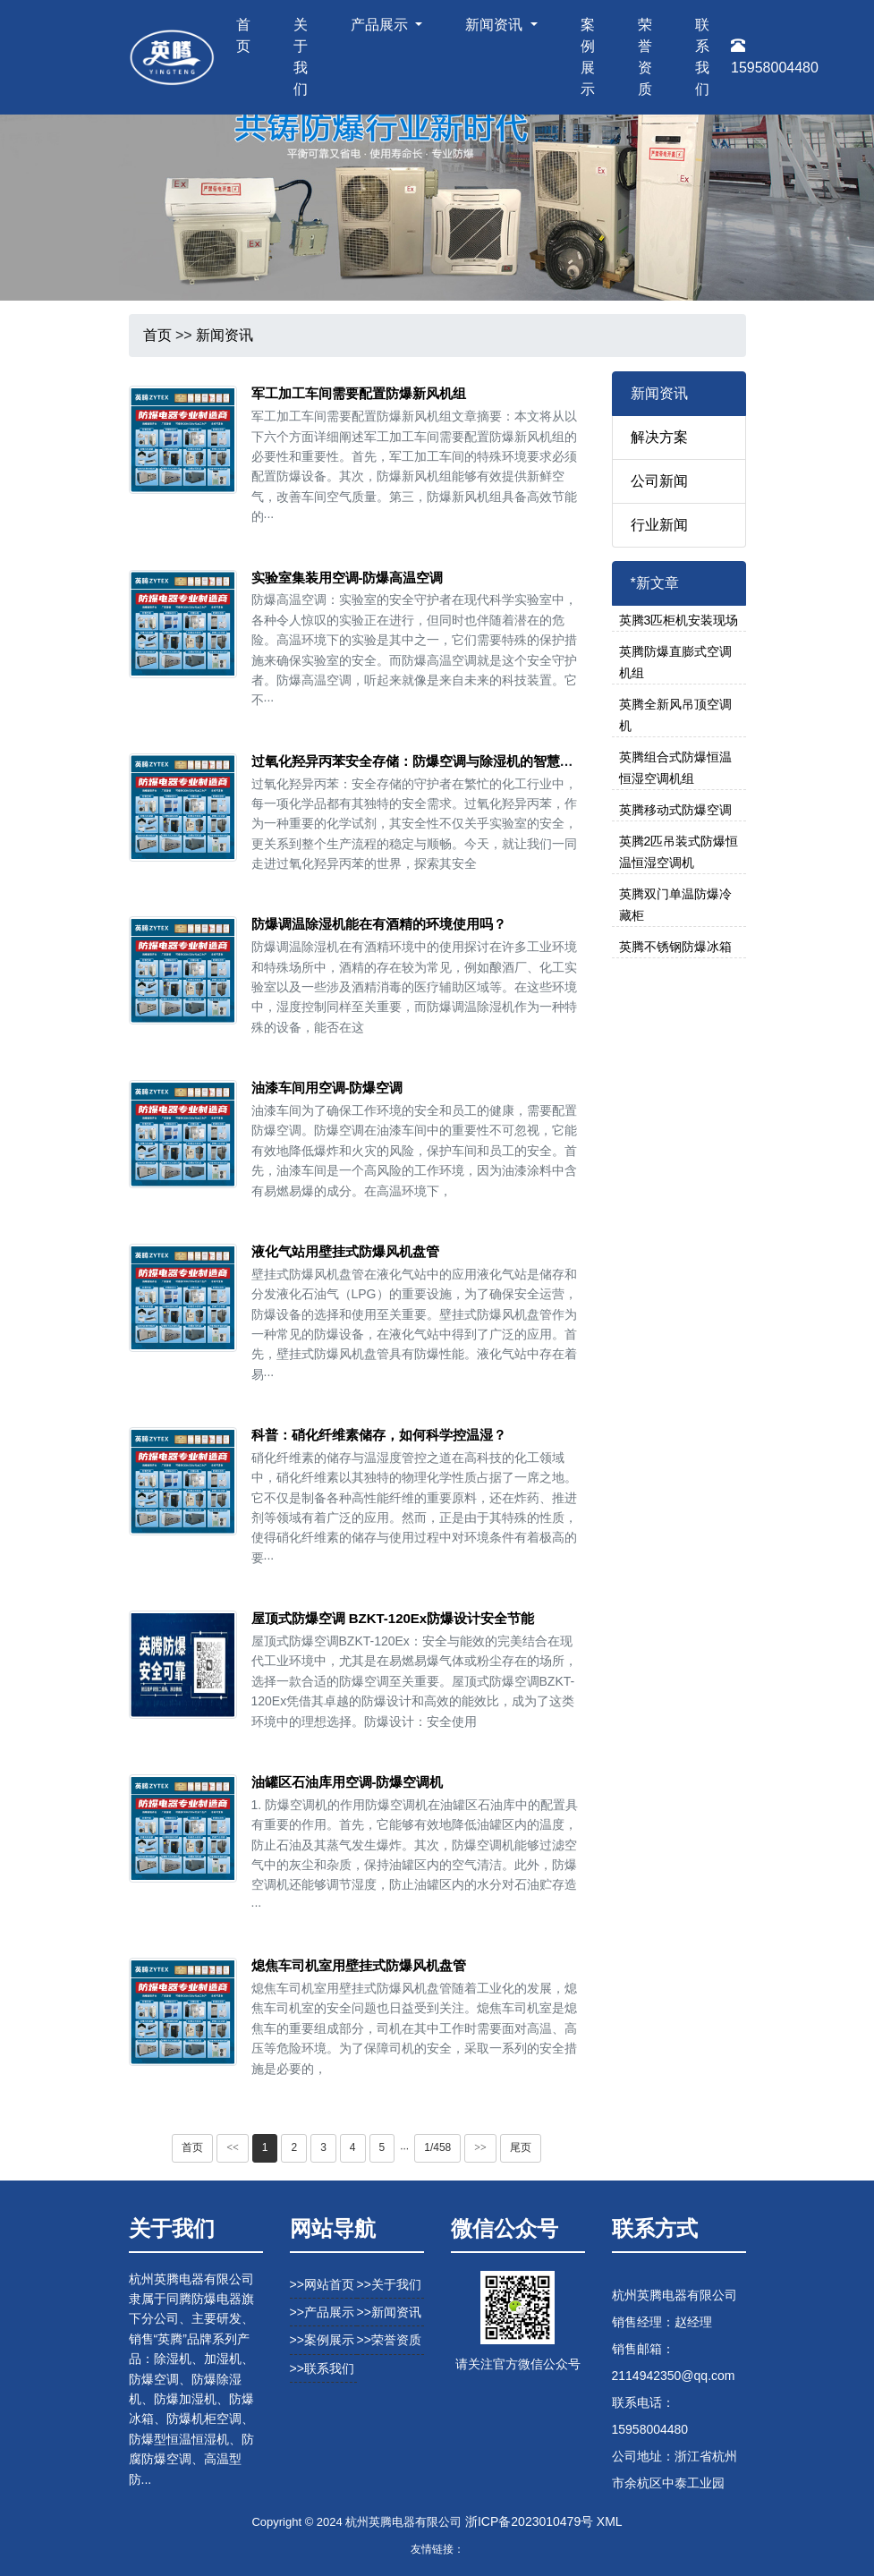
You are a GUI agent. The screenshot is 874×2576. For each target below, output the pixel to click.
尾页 (520, 2147)
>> (480, 2147)
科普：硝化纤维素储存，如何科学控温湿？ (378, 1434)
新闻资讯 (224, 335)
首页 (243, 35)
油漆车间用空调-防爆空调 (327, 1087)
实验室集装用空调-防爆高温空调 (347, 577)
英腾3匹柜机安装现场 (679, 620)
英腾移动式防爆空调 (675, 810)
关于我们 (300, 57)
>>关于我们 (389, 2284)
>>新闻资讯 (389, 2312)
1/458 (437, 2147)
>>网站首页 (322, 2284)
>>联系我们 (322, 2368)
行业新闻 (659, 524)
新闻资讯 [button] (495, 24)
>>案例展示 (322, 2340)
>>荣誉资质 (389, 2340)
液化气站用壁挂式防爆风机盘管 (345, 1251)
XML (610, 2521)
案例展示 (588, 57)
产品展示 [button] (381, 24)
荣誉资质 (645, 57)
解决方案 (659, 437)
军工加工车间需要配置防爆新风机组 (358, 393)
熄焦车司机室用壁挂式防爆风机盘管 (358, 1965)
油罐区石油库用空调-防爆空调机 (347, 1782)
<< (232, 2147)
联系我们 (702, 57)
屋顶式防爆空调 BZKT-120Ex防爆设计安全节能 (393, 1618)
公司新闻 (659, 481)
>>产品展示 (322, 2312)
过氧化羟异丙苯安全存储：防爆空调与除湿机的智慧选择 (419, 761)
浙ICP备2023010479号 (529, 2521)
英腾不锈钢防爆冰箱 (675, 946)
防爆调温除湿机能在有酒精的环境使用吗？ (378, 923)
